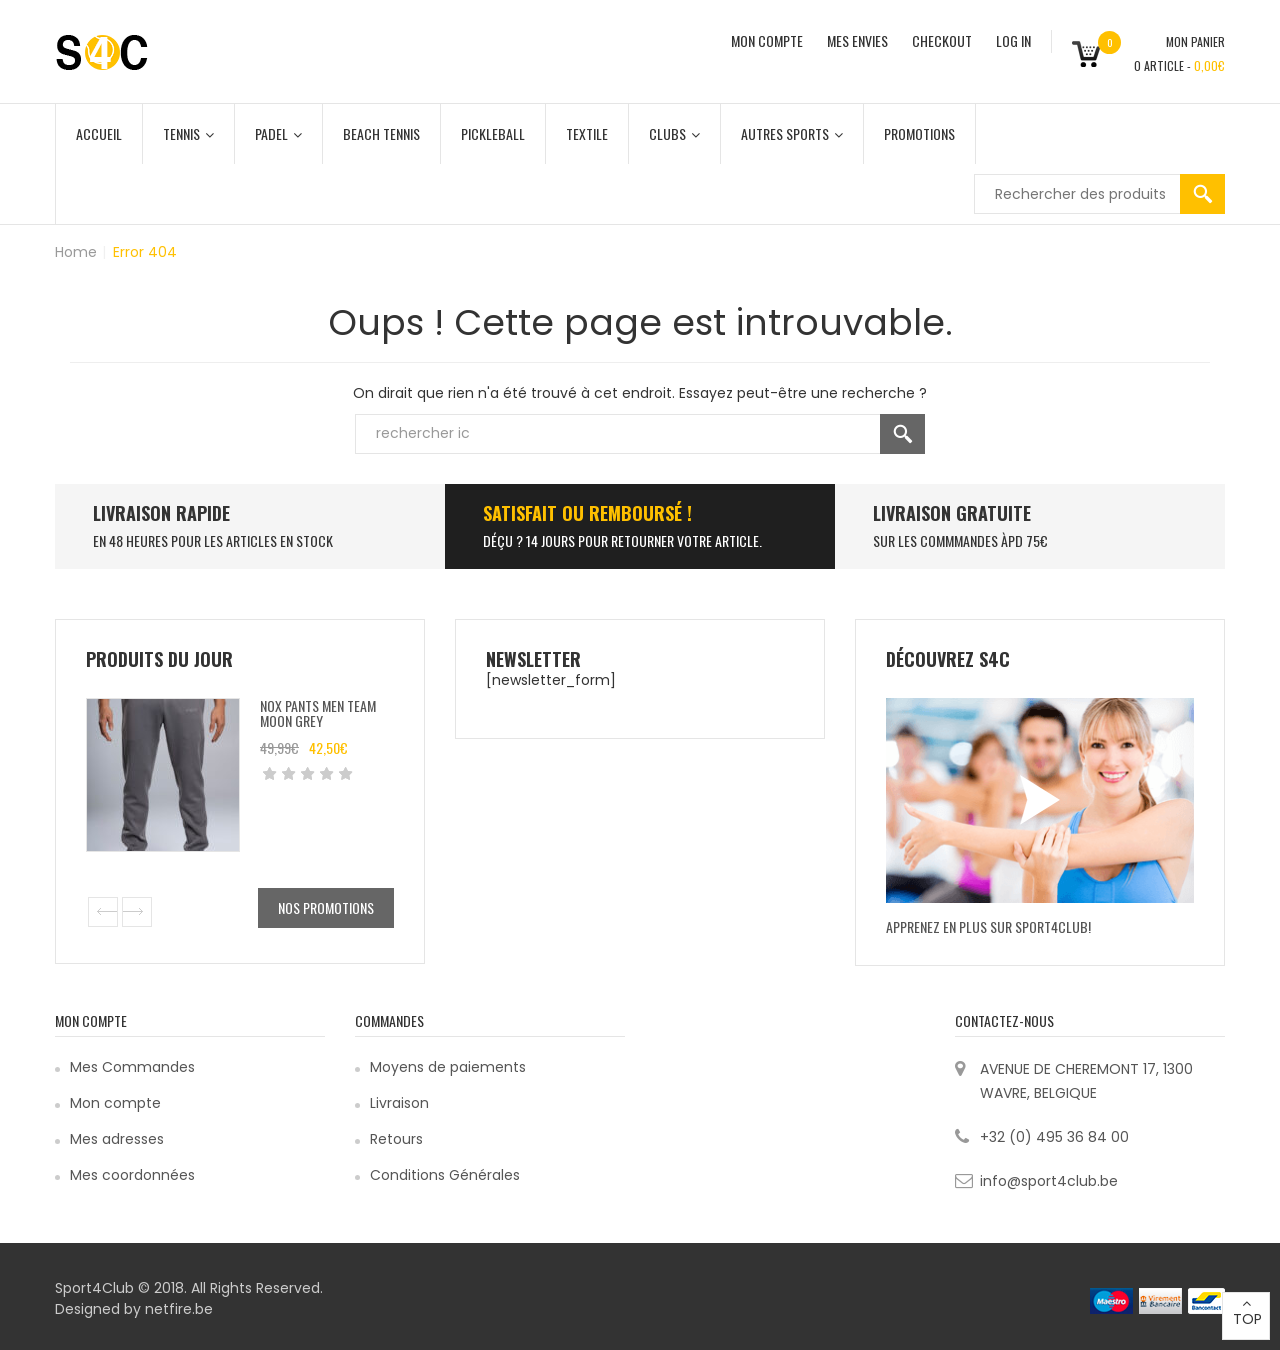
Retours (396, 1139)
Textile (587, 133)
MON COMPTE (767, 40)
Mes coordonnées (132, 1175)
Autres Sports (792, 133)
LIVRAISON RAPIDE (161, 513)
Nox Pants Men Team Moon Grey (318, 713)
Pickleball (493, 133)
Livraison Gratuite (952, 513)
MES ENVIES (857, 40)
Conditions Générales (445, 1175)
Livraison (399, 1103)
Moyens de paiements (448, 1067)
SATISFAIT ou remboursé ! (587, 513)
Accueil (99, 133)
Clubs (674, 133)
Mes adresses (117, 1139)
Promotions (919, 133)
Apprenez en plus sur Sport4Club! (988, 926)
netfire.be (179, 1309)
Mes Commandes (132, 1067)
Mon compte (115, 1103)
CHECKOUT (942, 40)
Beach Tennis (381, 133)
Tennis (188, 133)
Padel (278, 133)
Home (76, 252)
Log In (1013, 40)
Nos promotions (326, 907)
